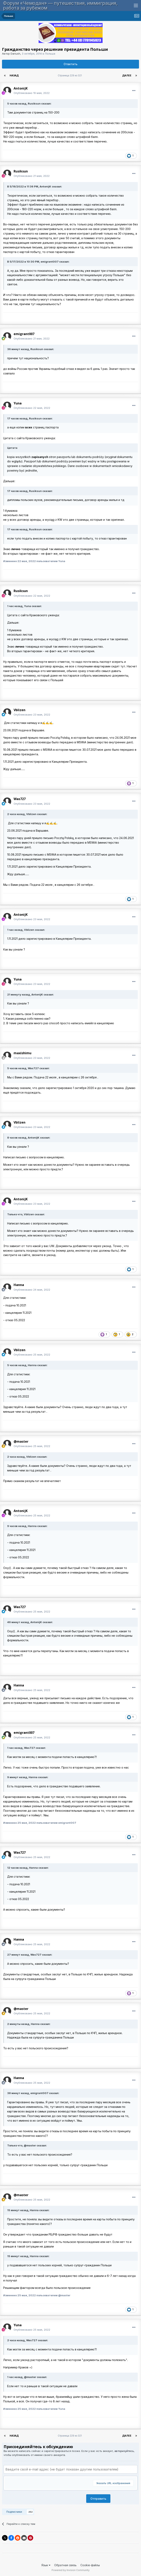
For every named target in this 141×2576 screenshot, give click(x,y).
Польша (50, 53)
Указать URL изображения (113, 2483)
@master (21, 1441)
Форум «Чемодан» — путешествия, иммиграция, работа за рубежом (60, 5)
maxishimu (22, 1053)
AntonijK (21, 88)
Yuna (18, 403)
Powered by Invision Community (71, 2570)
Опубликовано (32, 93)
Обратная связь (65, 2565)
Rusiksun (21, 171)
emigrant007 (24, 334)
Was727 (20, 799)
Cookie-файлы (90, 2565)
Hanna (19, 1285)
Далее (126, 75)
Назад (14, 75)
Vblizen (19, 710)
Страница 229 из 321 (70, 75)
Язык (45, 2565)
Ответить (70, 64)
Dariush (15, 53)
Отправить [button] (98, 2498)
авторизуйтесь (124, 2451)
